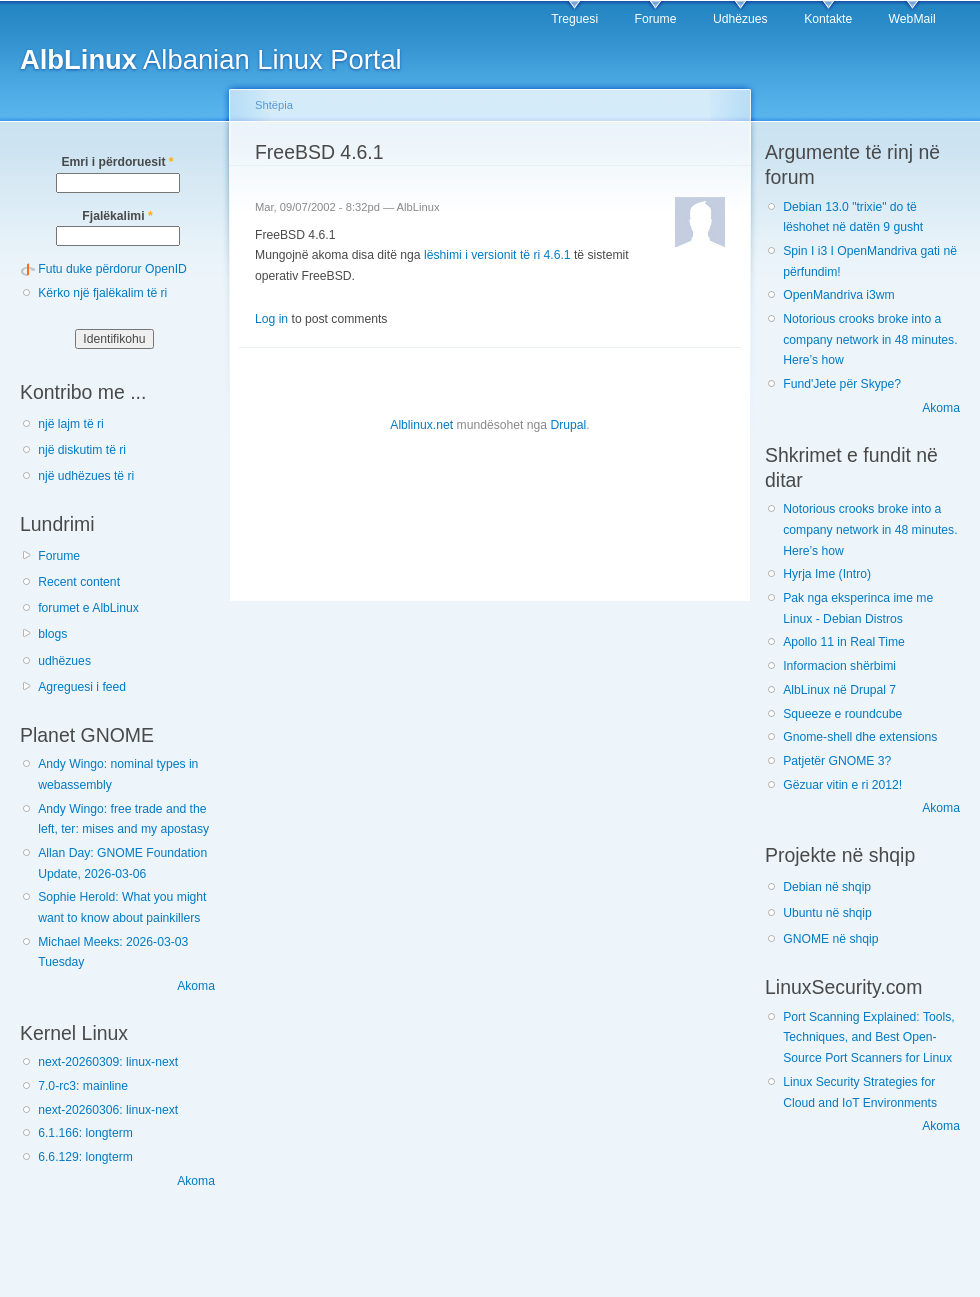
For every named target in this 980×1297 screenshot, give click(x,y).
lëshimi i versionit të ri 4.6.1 (497, 255)
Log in (271, 319)
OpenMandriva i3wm (838, 295)
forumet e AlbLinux (88, 608)
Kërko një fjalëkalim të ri (102, 293)
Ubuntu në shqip (827, 913)
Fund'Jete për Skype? (842, 384)
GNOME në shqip (830, 939)
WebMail (912, 19)
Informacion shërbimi (839, 666)
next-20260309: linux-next (108, 1062)
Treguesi (574, 19)
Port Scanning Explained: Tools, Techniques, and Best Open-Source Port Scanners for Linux (868, 1037)
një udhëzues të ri (86, 476)
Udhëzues (740, 19)
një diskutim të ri (82, 450)
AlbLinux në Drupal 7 (839, 690)
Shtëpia (274, 105)
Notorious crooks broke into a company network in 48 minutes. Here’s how (870, 339)
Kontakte (828, 19)
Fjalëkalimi (117, 216)
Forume (656, 19)
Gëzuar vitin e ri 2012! (842, 785)
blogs (52, 634)
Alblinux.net (421, 425)
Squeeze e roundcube (842, 714)
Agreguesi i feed (82, 687)
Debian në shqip (827, 887)
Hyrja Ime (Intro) (827, 574)
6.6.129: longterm (85, 1157)
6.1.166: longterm (85, 1133)
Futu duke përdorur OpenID (112, 269)
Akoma (196, 986)
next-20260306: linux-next (108, 1110)
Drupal (568, 425)
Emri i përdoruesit (117, 162)
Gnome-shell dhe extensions (860, 737)
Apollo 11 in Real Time (844, 642)
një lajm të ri (71, 424)
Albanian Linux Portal (211, 59)
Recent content (79, 582)
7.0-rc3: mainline (83, 1086)
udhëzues (64, 661)
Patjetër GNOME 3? (837, 761)
